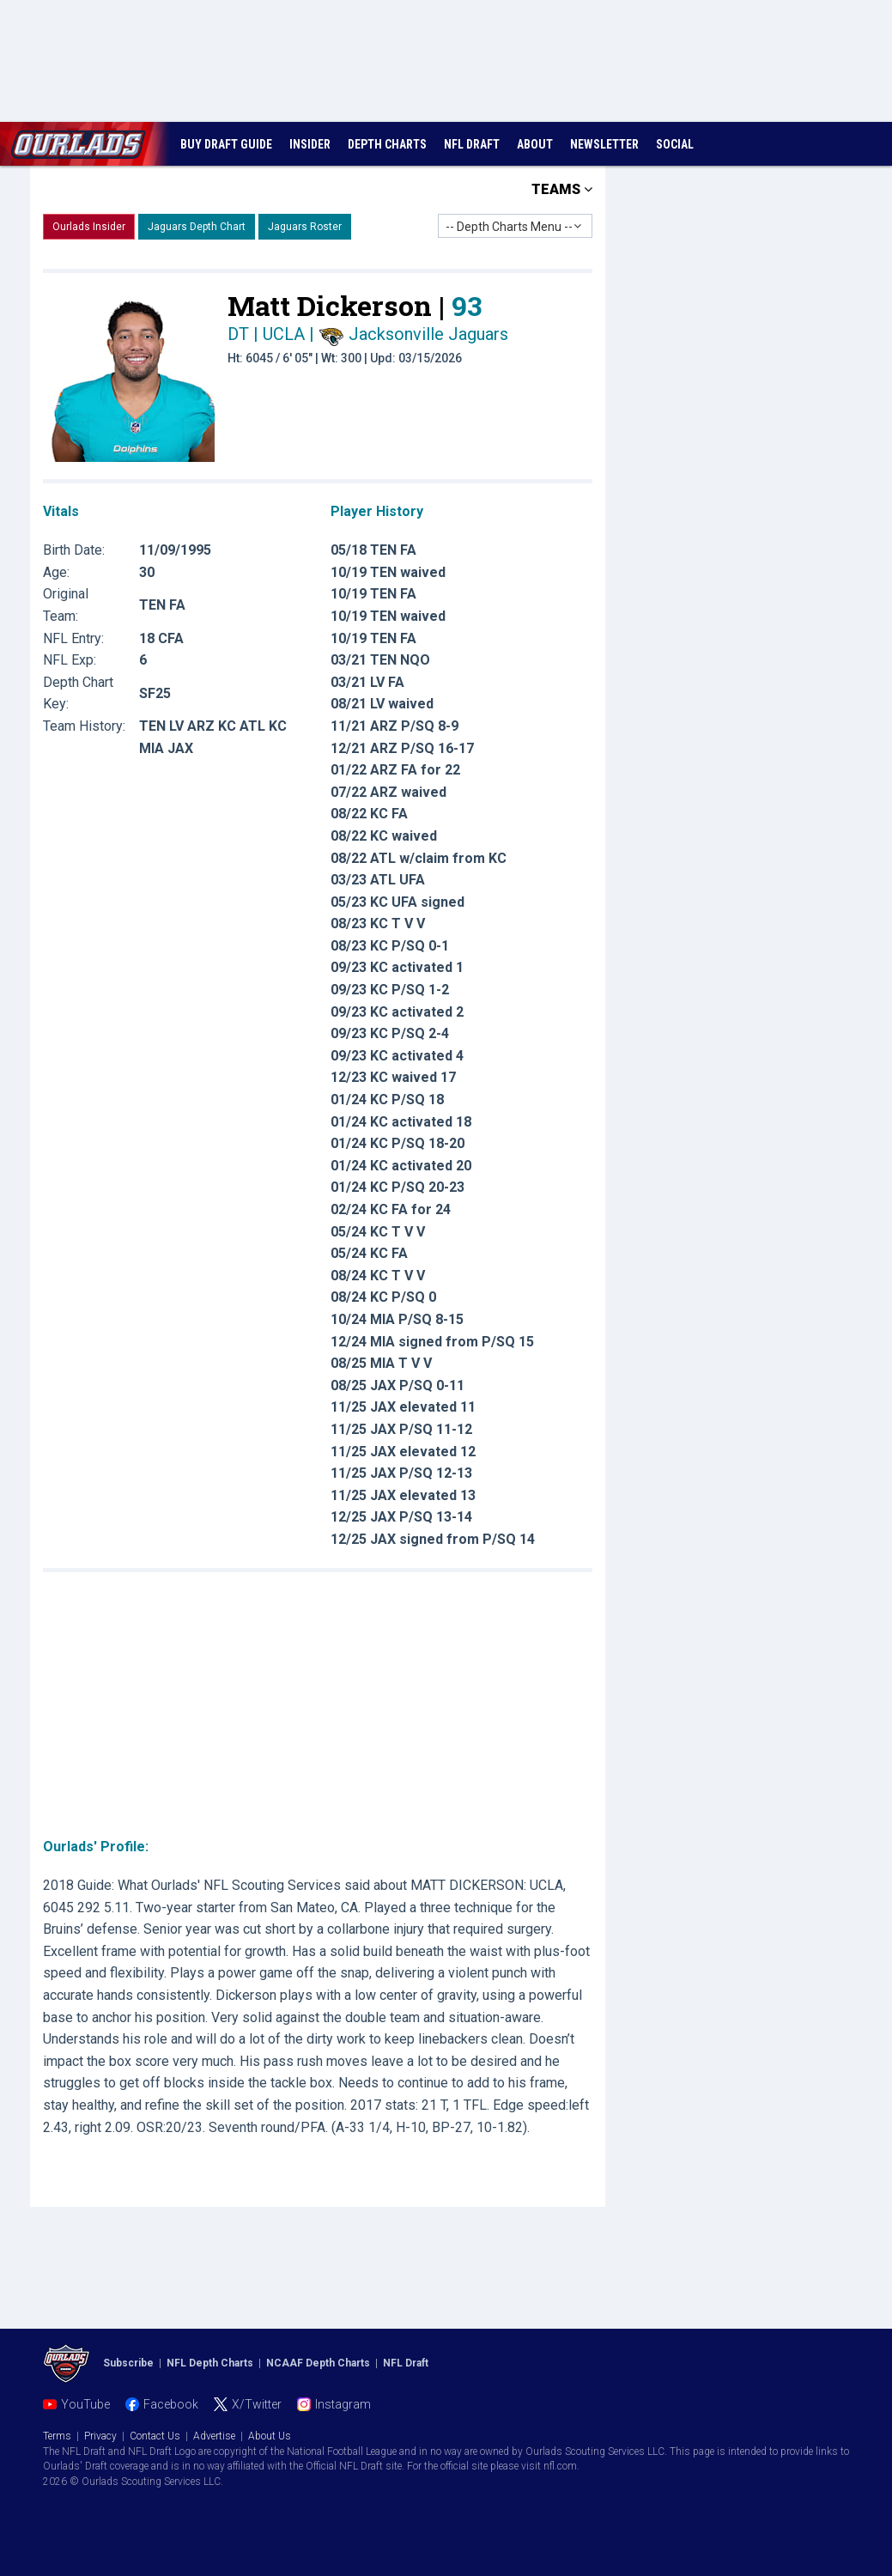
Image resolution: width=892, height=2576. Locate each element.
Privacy (100, 2436)
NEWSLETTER (604, 144)
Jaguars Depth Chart (197, 227)
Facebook (170, 2404)
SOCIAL (675, 144)
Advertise (214, 2436)
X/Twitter (257, 2404)
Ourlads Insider (88, 227)
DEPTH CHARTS (387, 144)
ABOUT (535, 144)
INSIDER (310, 144)
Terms (57, 2436)
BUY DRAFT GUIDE (226, 144)
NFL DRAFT (472, 144)
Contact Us (155, 2436)
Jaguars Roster (305, 227)
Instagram (343, 2404)
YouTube (85, 2404)
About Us (269, 2436)
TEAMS (561, 189)
